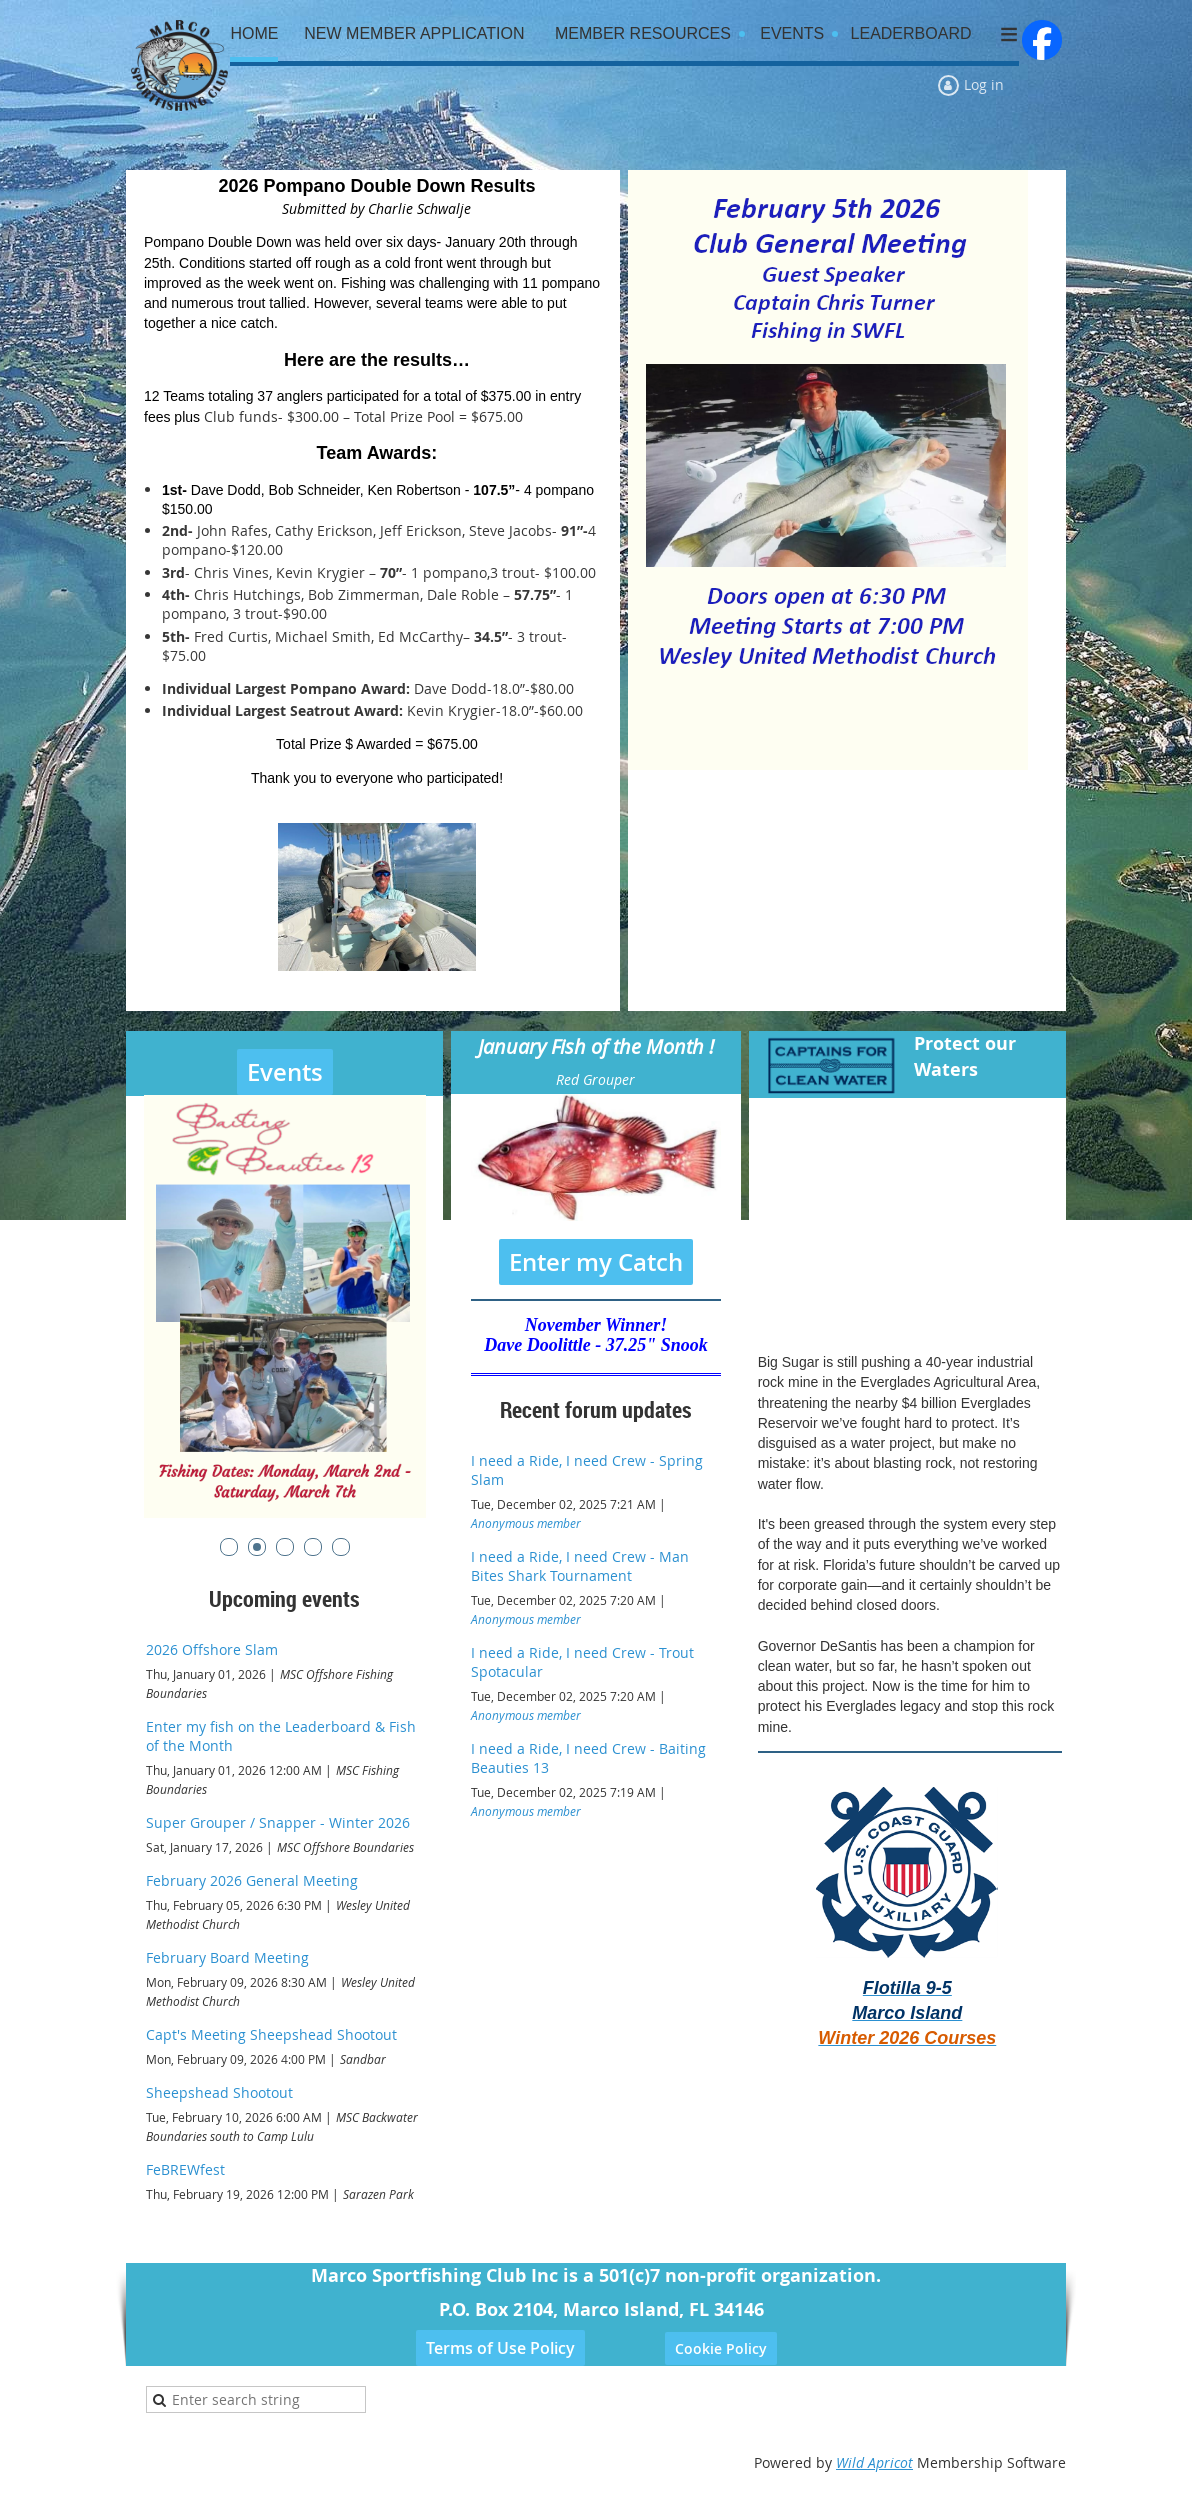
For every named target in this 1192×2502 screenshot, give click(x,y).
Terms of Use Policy (500, 2348)
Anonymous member (526, 1523)
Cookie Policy (721, 2348)
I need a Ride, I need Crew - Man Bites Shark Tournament (580, 1566)
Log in (984, 84)
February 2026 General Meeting (252, 1880)
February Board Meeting (227, 1957)
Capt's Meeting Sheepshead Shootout (271, 2034)
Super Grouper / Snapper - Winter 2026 (278, 1822)
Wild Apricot (874, 2462)
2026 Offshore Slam (212, 1649)
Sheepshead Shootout (219, 2092)
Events (285, 1072)
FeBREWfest (185, 2169)
